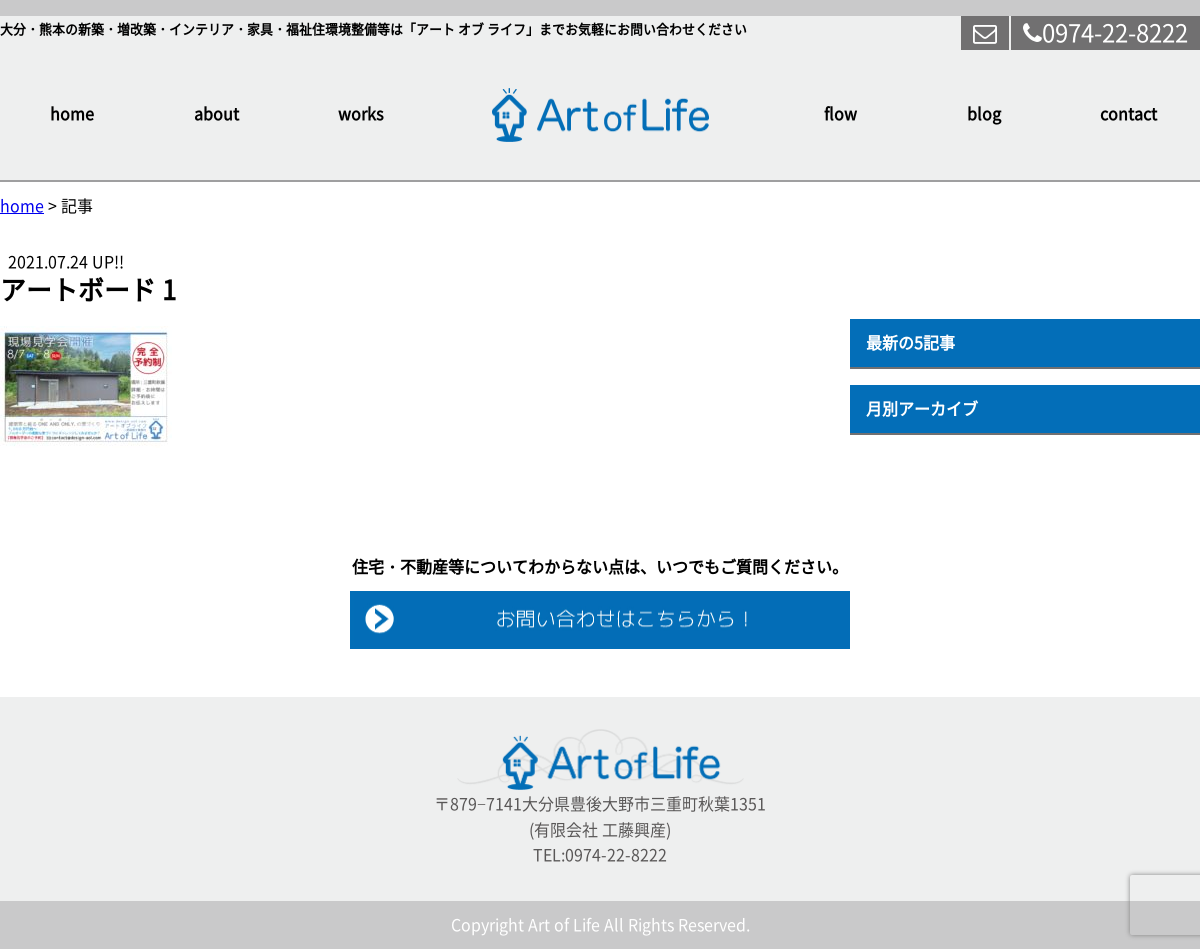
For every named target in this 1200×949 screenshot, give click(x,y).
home (72, 114)
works (360, 114)
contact (1128, 114)
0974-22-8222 (1105, 33)
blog (984, 114)
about (216, 114)
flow (840, 114)
